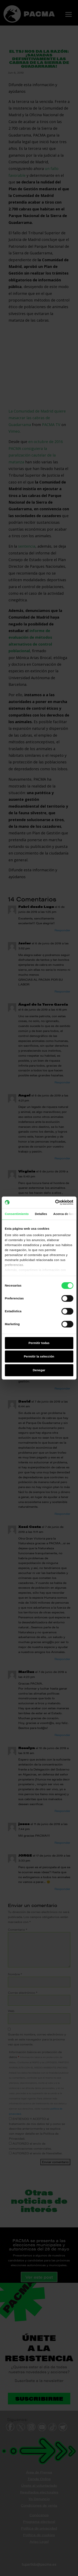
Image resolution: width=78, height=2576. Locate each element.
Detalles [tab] (41, 1214)
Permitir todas (39, 1343)
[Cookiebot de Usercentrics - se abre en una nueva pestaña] (55, 1202)
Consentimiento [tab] (17, 1214)
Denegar (39, 1370)
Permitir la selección (39, 1356)
